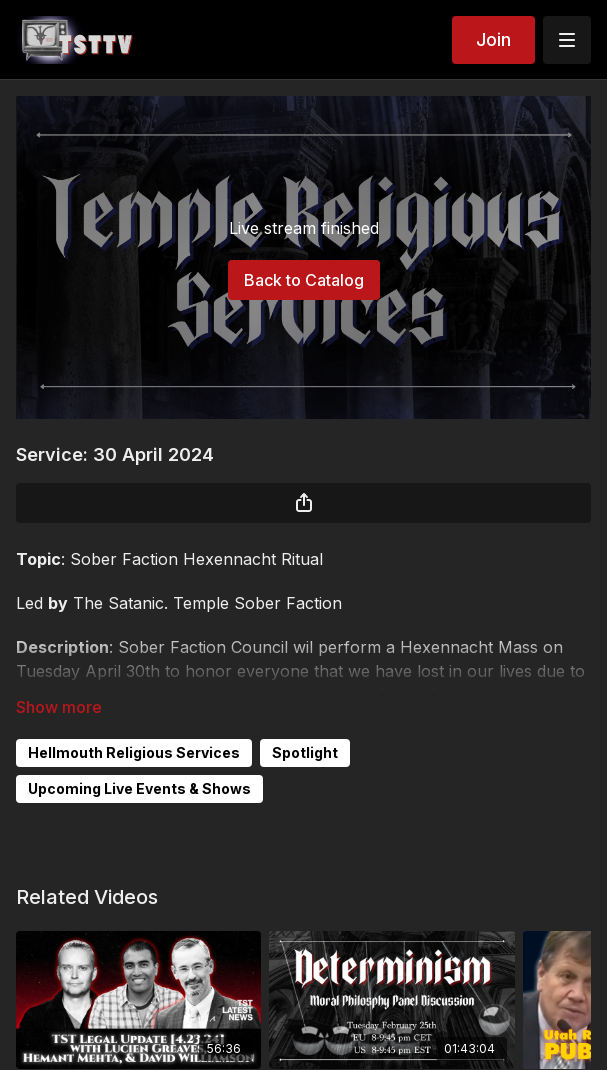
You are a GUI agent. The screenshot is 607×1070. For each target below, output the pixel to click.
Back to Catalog (304, 280)
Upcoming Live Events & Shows (139, 788)
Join (493, 39)
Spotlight (305, 752)
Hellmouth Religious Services (134, 752)
